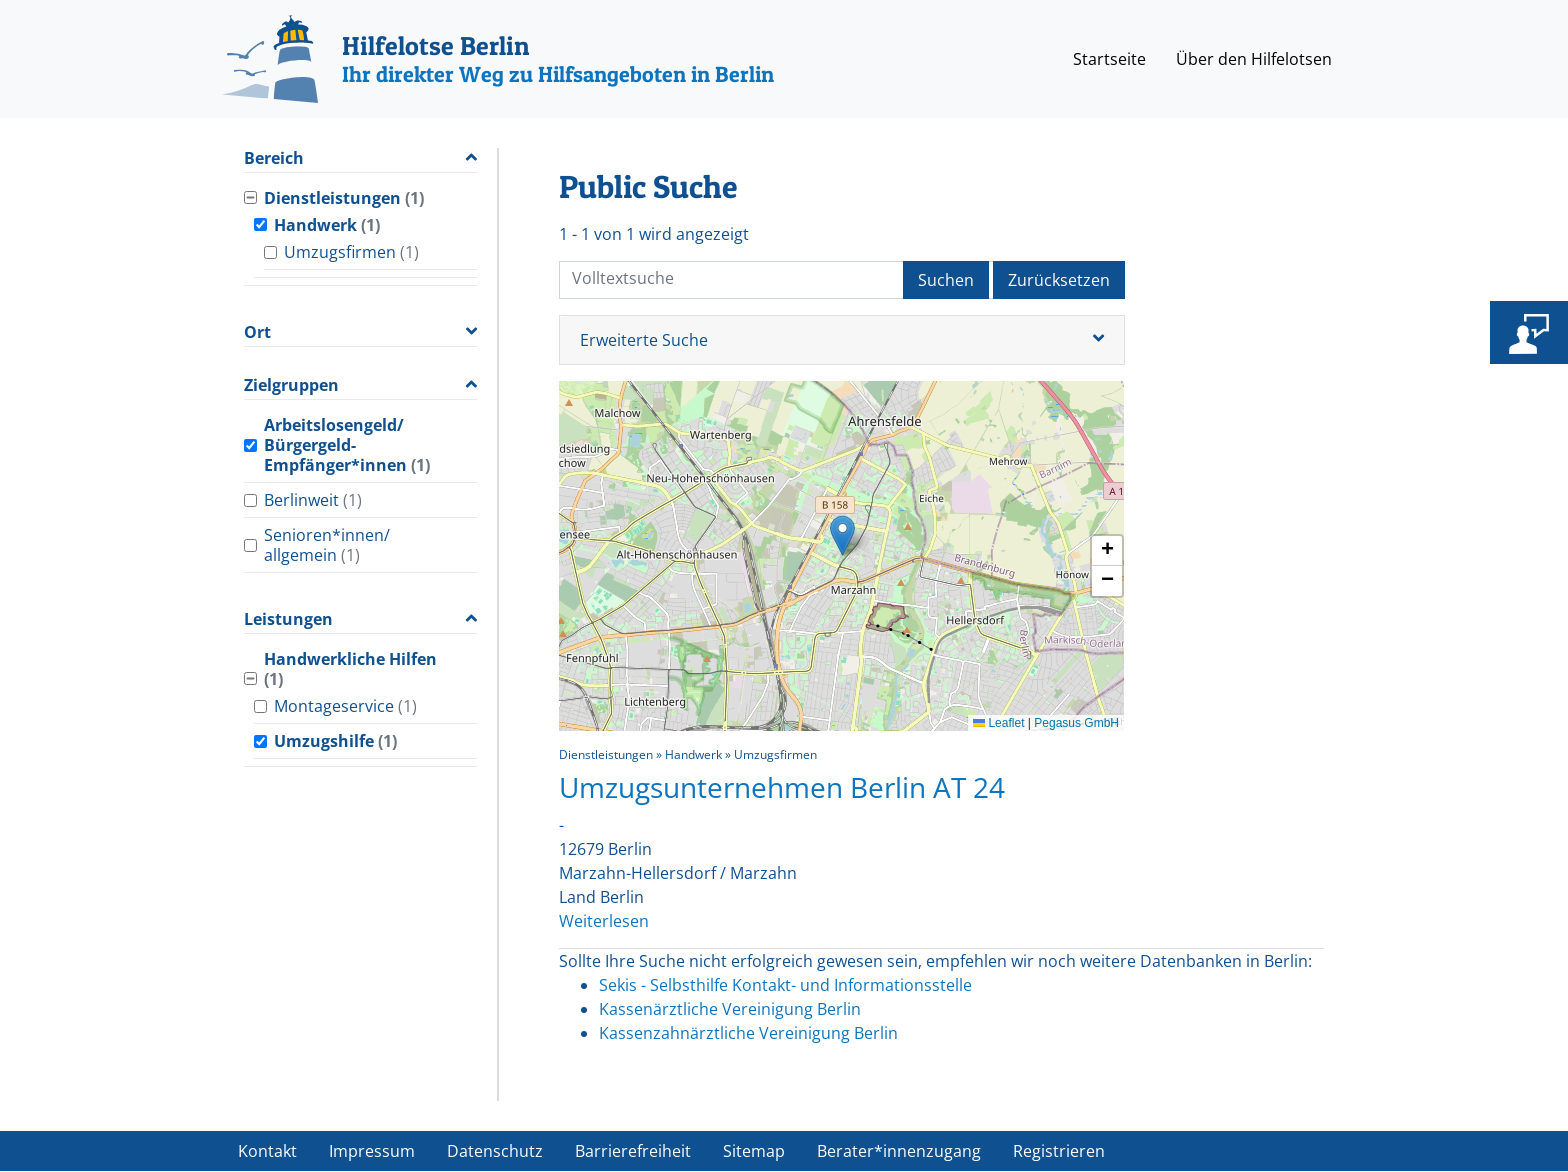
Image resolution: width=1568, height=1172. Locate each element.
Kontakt (267, 1151)
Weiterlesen (604, 921)
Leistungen (288, 619)
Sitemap (754, 1151)
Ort (257, 332)
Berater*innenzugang (899, 1151)
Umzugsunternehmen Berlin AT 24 (782, 787)
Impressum (372, 1151)
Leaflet (998, 723)
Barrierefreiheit (633, 1151)
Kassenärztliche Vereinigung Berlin (730, 1009)
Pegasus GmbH (1076, 723)
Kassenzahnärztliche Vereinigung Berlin (748, 1033)
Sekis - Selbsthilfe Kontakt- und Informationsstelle (785, 985)
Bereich (274, 158)
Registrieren (1059, 1151)
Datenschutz (495, 1151)
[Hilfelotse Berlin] (498, 59)
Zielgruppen (291, 385)
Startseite (1109, 59)
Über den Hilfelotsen (1254, 59)
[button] (842, 535)
